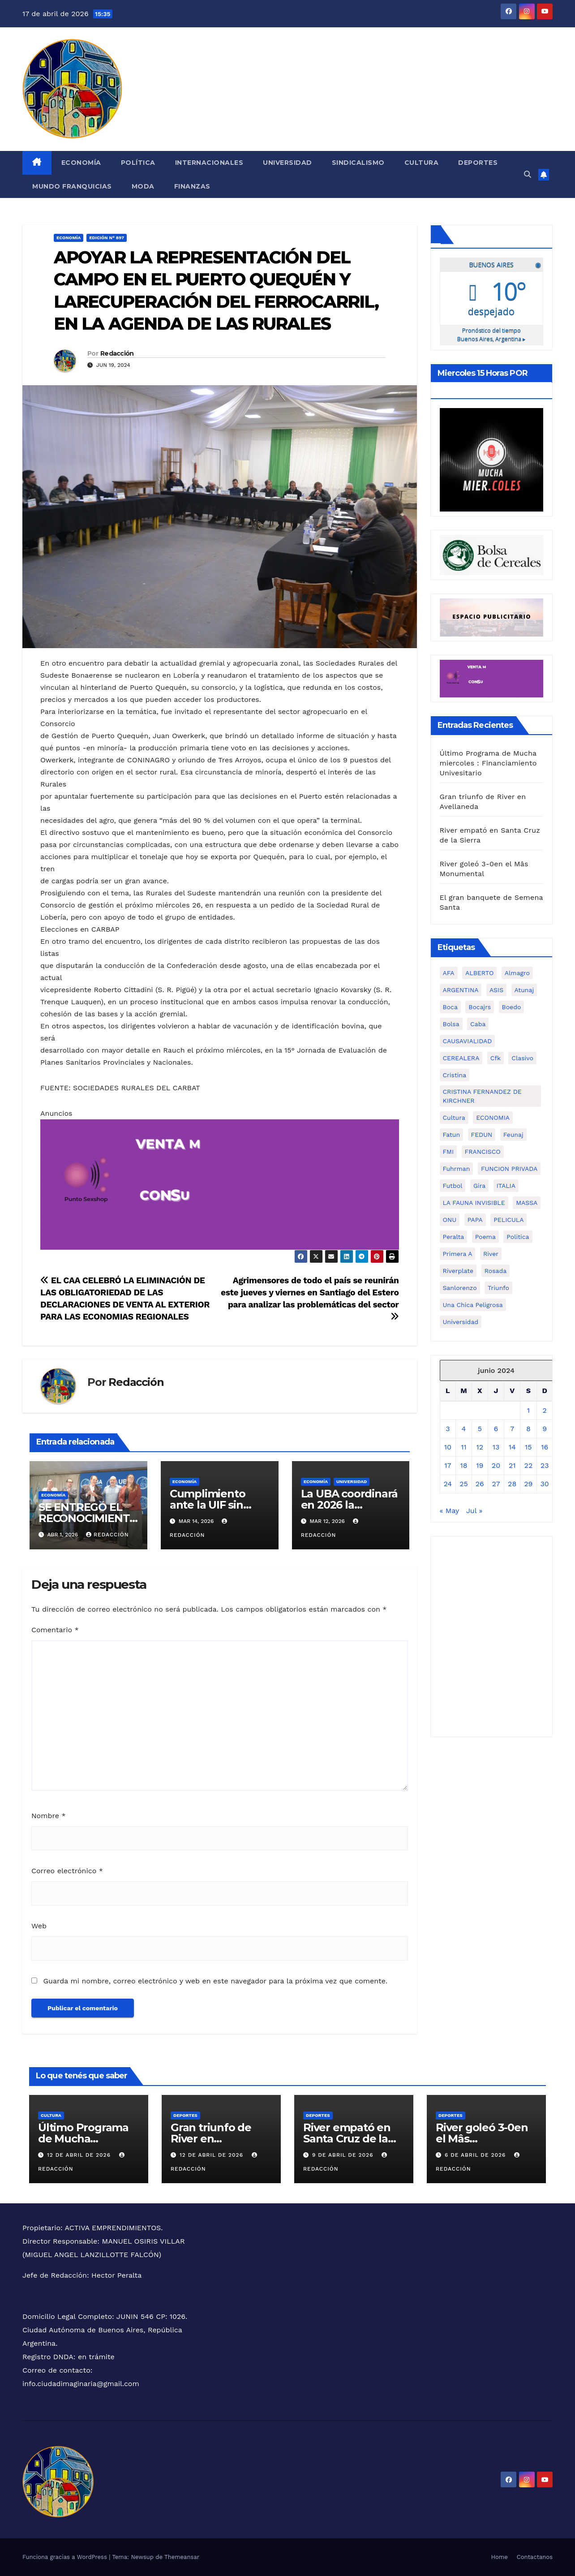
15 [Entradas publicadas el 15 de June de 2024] (528, 1446)
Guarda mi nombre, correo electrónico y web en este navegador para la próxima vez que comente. (215, 1981)
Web (39, 1926)
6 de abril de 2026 (476, 2155)
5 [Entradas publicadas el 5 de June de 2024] (480, 1428)
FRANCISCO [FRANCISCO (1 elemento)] (483, 1151)
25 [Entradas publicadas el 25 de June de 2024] (463, 1483)
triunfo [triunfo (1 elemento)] (498, 1287)
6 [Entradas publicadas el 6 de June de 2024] (496, 1428)
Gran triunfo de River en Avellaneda (211, 2138)
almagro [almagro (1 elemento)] (517, 972)
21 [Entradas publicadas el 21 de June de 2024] (512, 1465)
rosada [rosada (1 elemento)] (495, 1270)
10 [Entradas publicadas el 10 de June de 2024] (447, 1446)
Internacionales (209, 163)
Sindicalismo (358, 163)
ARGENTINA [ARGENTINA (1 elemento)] (461, 989)
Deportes (478, 163)
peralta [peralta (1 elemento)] (453, 1236)
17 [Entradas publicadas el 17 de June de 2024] (447, 1465)
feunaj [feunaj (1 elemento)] (513, 1134)
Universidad (287, 163)
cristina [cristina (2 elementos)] (455, 1074)
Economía (81, 163)
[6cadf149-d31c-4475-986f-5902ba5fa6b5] (492, 554)
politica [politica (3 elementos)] (517, 1236)
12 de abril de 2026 (80, 2155)
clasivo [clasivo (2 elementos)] (522, 1057)
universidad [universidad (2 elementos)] (461, 1321)
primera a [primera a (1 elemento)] (457, 1253)
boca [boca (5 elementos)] (450, 1006)
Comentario (55, 1630)
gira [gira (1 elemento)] (479, 1185)
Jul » (474, 1510)
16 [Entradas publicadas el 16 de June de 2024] (544, 1446)
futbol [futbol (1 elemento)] (453, 1185)
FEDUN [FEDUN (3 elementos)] (482, 1134)
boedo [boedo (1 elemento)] (511, 1006)
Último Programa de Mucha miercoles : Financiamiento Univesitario (488, 762)
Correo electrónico (67, 1870)
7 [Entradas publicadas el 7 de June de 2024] (512, 1428)
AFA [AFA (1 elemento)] (449, 972)
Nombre (48, 1815)
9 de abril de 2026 (344, 2155)
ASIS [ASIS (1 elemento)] (496, 989)
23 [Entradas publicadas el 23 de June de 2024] (545, 1465)
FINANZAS (192, 186)
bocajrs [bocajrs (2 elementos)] (479, 1006)
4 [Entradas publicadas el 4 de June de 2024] (464, 1428)
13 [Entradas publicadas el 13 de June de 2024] (496, 1446)
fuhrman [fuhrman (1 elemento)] (456, 1168)
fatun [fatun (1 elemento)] (451, 1134)
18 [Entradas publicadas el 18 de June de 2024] (463, 1465)
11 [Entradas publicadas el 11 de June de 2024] (463, 1446)
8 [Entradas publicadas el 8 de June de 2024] (528, 1428)
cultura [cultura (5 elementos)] (454, 1117)
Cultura (421, 163)
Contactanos (535, 2557)
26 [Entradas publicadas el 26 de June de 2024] (480, 1483)
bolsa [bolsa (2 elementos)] (451, 1023)
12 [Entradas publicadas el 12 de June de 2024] (480, 1446)
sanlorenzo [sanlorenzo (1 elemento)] (460, 1287)
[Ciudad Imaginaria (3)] (492, 616)
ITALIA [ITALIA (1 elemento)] (506, 1185)
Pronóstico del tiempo (491, 334)
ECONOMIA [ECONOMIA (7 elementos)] (493, 1117)
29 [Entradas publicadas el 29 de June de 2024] (528, 1483)
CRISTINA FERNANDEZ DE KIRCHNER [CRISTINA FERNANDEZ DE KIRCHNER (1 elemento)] (482, 1096)
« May (449, 1510)
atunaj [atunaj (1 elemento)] (524, 989)
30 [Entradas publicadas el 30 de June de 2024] (545, 1483)
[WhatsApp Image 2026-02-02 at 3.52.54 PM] (492, 459)
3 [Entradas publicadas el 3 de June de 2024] (448, 1428)
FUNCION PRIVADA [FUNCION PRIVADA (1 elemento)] (509, 1168)
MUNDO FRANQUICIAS (72, 186)
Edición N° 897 (106, 237)
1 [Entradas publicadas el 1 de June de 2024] (528, 1410)
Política (138, 163)
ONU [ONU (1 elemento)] (450, 1219)
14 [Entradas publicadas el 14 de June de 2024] (512, 1446)
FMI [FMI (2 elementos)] (448, 1151)
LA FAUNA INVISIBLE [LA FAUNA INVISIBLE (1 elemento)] (474, 1202)
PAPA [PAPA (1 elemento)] (475, 1219)
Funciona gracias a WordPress (65, 2557)
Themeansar (181, 2557)
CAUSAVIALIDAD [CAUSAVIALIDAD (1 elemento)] (467, 1040)
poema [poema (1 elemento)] (485, 1236)
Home (499, 2557)
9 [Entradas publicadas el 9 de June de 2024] (544, 1428)
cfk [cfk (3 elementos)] (495, 1057)
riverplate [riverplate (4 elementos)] (458, 1270)
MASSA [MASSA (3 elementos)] (526, 1202)
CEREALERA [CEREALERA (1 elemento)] (461, 1057)
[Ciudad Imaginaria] (219, 1183)
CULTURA (51, 2115)
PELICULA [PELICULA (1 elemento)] (508, 1219)
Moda (143, 186)
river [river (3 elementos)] (490, 1253)
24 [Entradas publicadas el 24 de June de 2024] (448, 1483)
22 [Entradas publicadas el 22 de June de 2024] (528, 1465)
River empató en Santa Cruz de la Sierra (346, 2138)
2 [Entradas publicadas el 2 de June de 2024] (544, 1410)
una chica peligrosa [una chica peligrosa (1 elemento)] (473, 1304)
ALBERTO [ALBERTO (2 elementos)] (479, 972)
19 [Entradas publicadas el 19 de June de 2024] (479, 1465)
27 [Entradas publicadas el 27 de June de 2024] (496, 1483)
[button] (527, 174)
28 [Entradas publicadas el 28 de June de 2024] (512, 1483)
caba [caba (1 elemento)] (477, 1023)
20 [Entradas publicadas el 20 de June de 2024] (496, 1465)
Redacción (117, 353)
